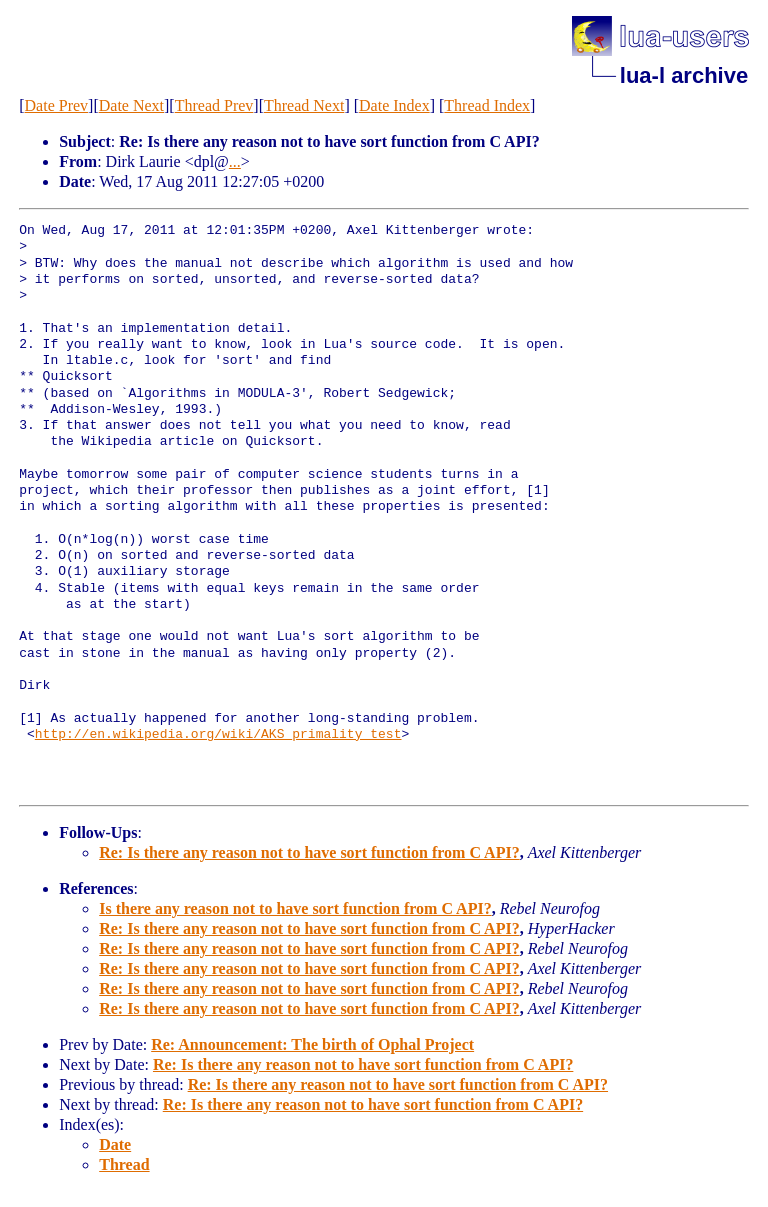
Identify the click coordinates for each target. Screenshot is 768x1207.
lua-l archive (684, 75)
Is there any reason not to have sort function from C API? (295, 908)
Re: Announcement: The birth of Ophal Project (312, 1044)
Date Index (394, 105)
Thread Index (487, 105)
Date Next (131, 105)
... (235, 161)
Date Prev (57, 105)
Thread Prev (214, 105)
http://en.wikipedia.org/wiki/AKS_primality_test (218, 735)
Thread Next (304, 105)
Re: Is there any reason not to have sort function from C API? (309, 852)
